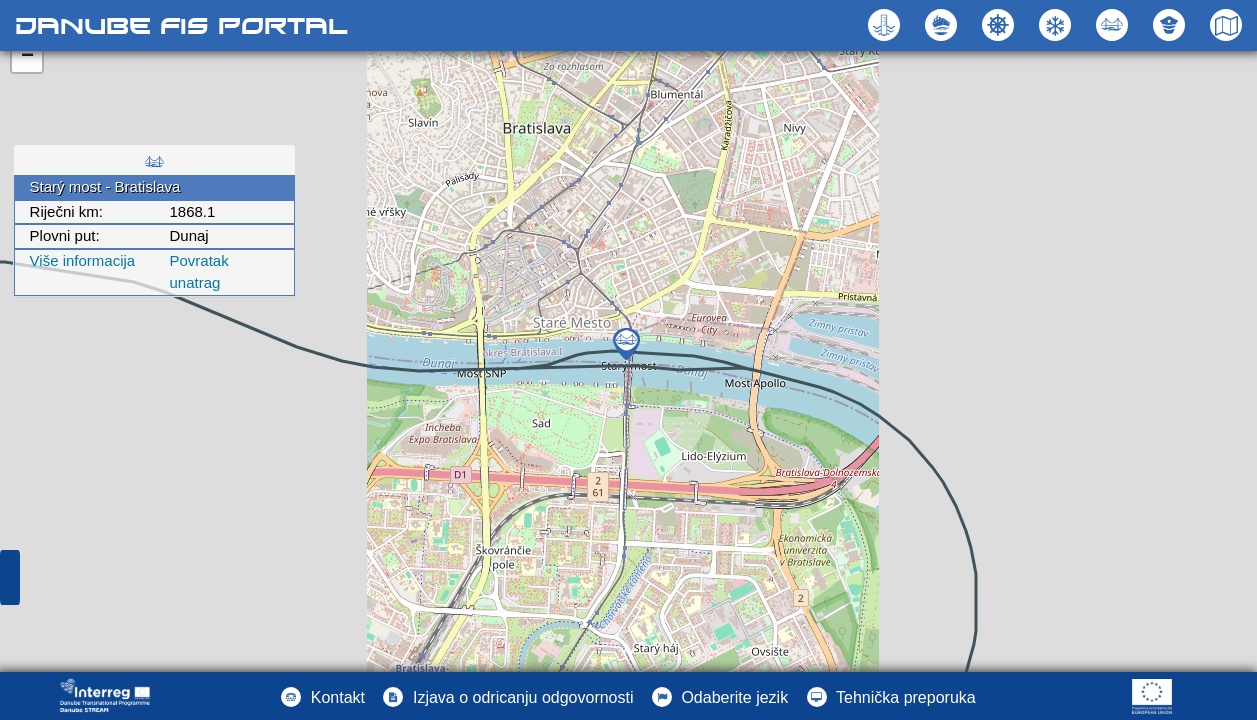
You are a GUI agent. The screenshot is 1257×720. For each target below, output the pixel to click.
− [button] (27, 57)
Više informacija (83, 260)
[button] (1114, 25)
